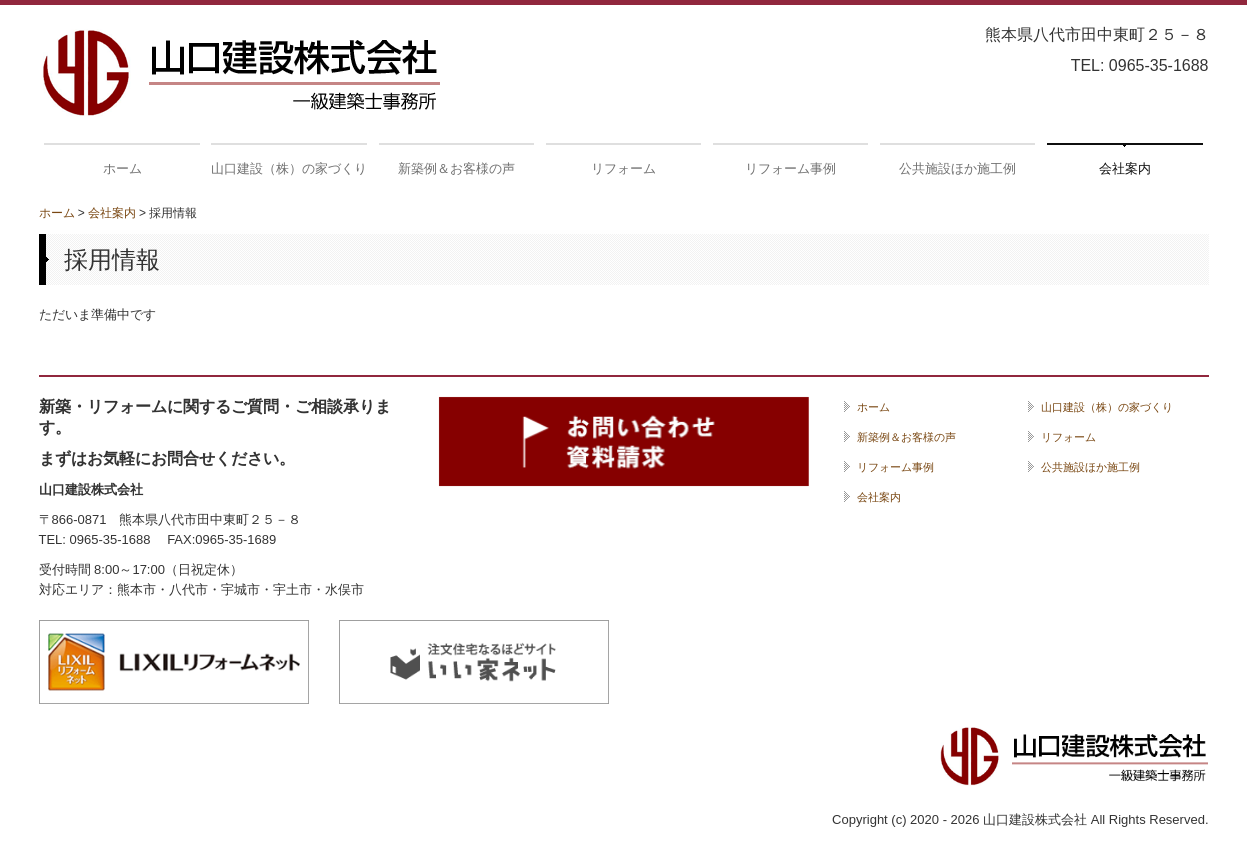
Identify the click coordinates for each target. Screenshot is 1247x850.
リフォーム (623, 168)
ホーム (122, 168)
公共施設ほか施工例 (957, 168)
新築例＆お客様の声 (456, 168)
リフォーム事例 (790, 168)
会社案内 (1125, 168)
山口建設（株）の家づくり (288, 168)
